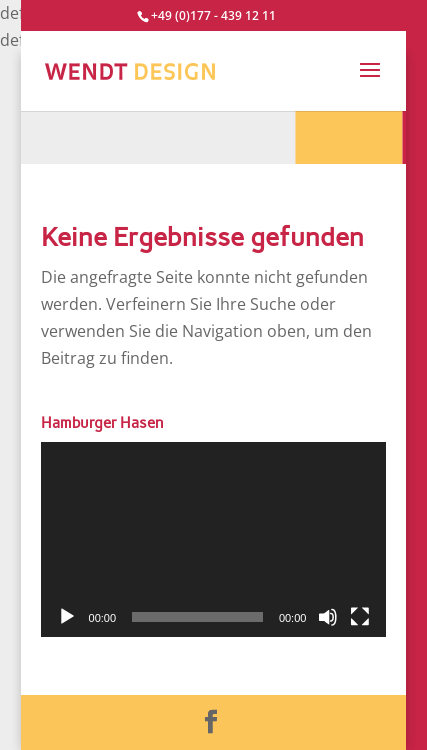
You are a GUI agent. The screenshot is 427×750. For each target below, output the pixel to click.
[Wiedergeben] (67, 617)
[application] (214, 539)
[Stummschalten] (328, 617)
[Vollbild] (360, 617)
